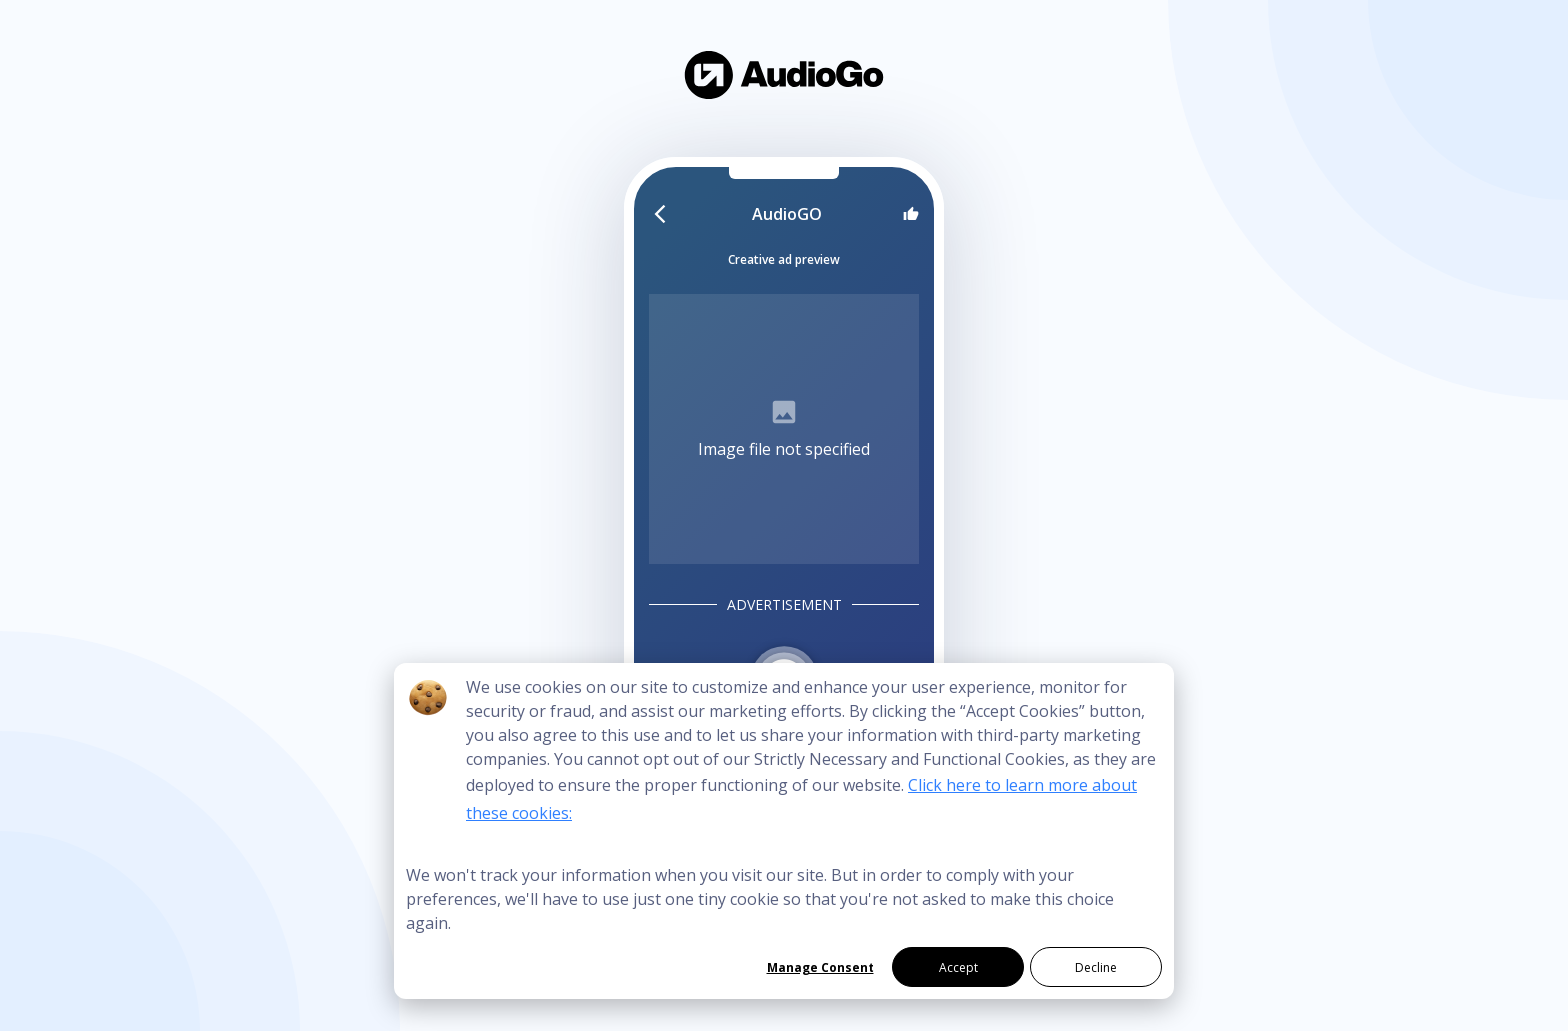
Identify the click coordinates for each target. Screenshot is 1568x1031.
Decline (1096, 967)
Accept (958, 967)
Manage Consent (820, 967)
